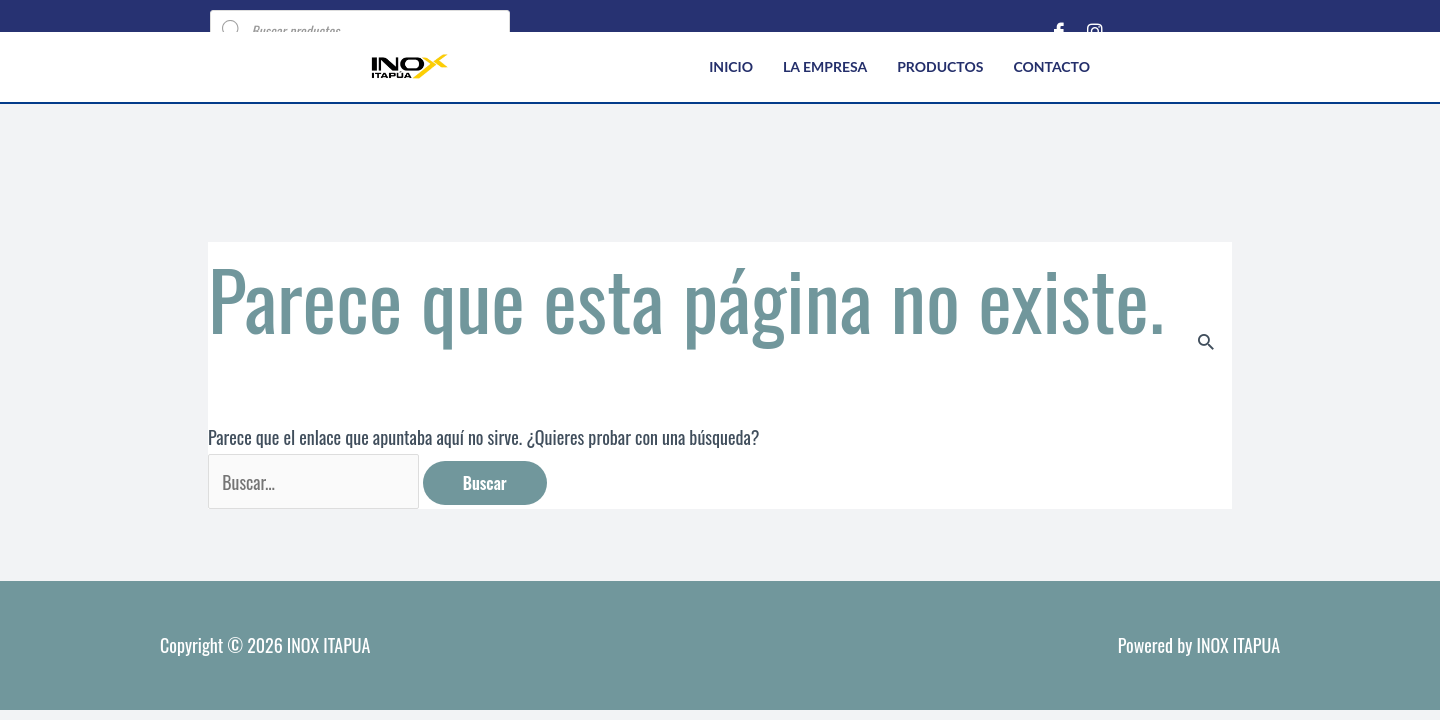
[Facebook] (1059, 30)
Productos (940, 66)
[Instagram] (1095, 30)
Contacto (1051, 66)
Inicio (731, 66)
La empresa (825, 66)
